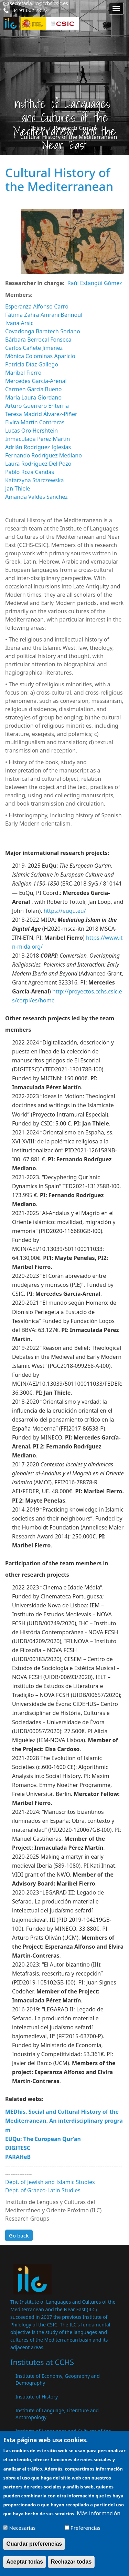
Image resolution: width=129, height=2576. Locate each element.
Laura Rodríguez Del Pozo (38, 463)
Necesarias (22, 2533)
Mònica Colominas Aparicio (40, 356)
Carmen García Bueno (33, 389)
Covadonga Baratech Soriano (42, 331)
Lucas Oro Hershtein (31, 430)
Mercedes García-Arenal (36, 381)
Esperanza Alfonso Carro (36, 306)
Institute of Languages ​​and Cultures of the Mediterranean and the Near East (63, 2434)
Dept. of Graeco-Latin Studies (42, 2190)
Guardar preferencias (34, 2549)
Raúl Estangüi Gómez (94, 283)
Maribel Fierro (23, 372)
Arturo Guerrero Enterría (37, 406)
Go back (19, 2235)
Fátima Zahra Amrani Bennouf (44, 315)
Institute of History (36, 2396)
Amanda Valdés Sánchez (36, 497)
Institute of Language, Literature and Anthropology (57, 2414)
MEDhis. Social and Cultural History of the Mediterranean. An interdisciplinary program (64, 2120)
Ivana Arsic (19, 323)
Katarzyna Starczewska (34, 480)
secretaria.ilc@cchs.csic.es (39, 3)
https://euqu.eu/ (65, 911)
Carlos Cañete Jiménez (34, 348)
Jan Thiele (17, 488)
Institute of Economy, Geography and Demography (57, 2379)
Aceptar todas (24, 2567)
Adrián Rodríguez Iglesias (38, 447)
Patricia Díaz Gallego (31, 364)
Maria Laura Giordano (33, 397)
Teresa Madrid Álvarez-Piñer (41, 414)
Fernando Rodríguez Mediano (43, 455)
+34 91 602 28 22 (29, 10)
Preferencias (85, 2533)
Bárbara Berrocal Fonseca (38, 339)
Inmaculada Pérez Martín (37, 439)
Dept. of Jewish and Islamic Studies (50, 2182)
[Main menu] (116, 8)
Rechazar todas (71, 2567)
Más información (98, 2519)
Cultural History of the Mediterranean (68, 137)
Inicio (38, 128)
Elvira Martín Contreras (34, 422)
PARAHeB (18, 2157)
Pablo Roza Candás (29, 472)
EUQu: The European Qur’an (43, 2139)
